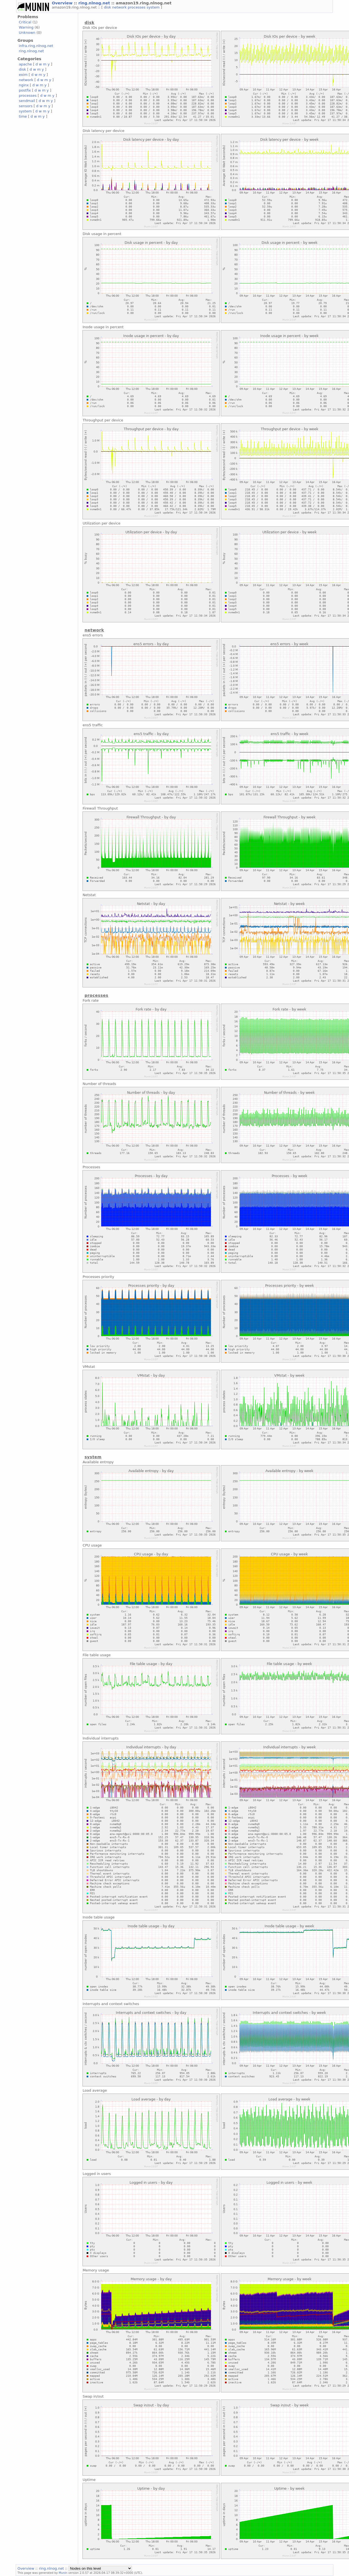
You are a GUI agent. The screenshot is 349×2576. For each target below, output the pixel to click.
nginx (24, 85)
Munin (63, 2572)
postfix (25, 90)
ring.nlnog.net (94, 3)
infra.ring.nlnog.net (36, 46)
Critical (25, 22)
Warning (26, 27)
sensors (25, 106)
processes (137, 7)
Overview (63, 3)
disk (108, 7)
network (120, 7)
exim (23, 75)
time (23, 116)
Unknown (27, 33)
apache (25, 64)
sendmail (27, 101)
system (154, 7)
